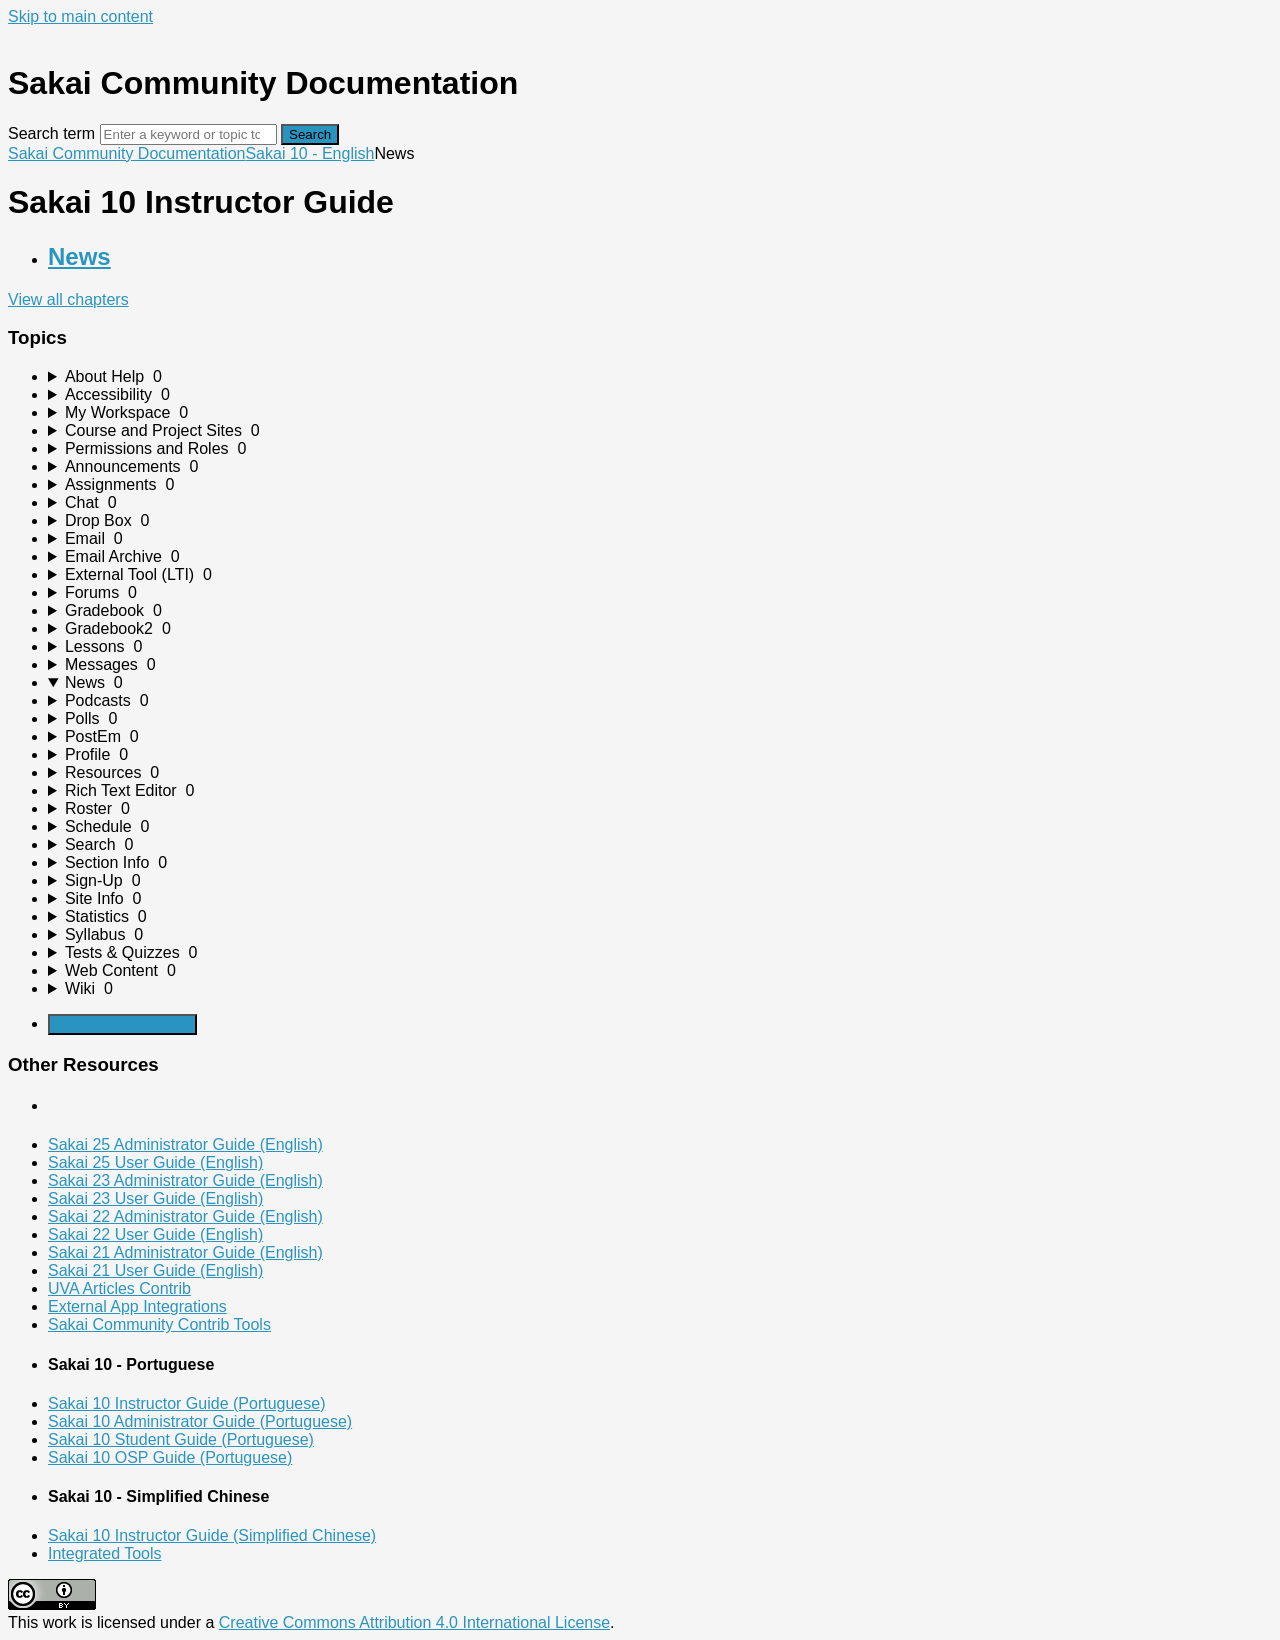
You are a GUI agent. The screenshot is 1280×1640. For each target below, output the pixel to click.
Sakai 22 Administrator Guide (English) (185, 1216)
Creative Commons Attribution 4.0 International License (414, 1622)
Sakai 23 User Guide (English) (155, 1198)
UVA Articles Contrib (119, 1288)
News (79, 256)
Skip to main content (80, 16)
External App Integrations (137, 1306)
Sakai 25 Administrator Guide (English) (185, 1144)
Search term (51, 133)
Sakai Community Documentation (126, 153)
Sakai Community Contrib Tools (159, 1324)
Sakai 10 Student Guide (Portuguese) (181, 1439)
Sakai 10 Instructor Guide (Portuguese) (186, 1403)
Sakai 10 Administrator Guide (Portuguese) (200, 1421)
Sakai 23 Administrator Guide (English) (185, 1180)
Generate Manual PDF (122, 1024)
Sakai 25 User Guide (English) (155, 1162)
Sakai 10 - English (309, 153)
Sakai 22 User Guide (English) (155, 1234)
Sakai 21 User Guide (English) (155, 1270)
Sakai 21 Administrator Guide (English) (185, 1252)
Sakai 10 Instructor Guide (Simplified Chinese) (212, 1535)
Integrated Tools (105, 1553)
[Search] (188, 134)
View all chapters (68, 299)
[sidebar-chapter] (660, 377)
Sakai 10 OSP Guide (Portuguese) (170, 1457)
